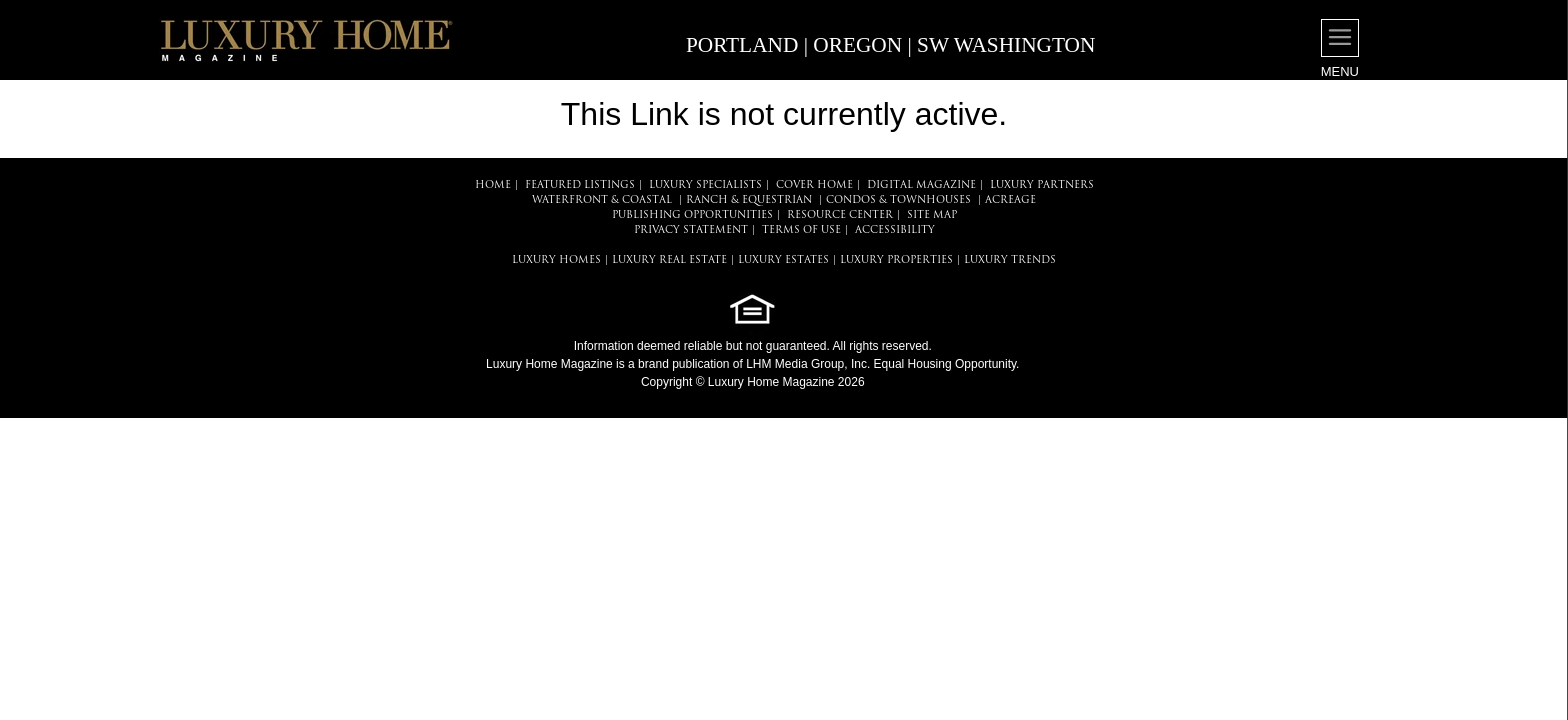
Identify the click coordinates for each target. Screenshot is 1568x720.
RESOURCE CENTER (840, 215)
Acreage (1010, 200)
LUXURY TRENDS (1010, 260)
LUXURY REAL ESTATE (669, 260)
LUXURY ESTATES (783, 260)
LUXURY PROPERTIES (896, 260)
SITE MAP (932, 215)
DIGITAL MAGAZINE (921, 185)
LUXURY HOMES (556, 260)
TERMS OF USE (801, 230)
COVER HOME (814, 185)
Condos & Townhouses (898, 200)
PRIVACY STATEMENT (691, 230)
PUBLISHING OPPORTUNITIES (692, 215)
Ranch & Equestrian (749, 200)
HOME (493, 185)
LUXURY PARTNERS (1042, 185)
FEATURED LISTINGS (580, 185)
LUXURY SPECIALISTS (705, 185)
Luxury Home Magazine (549, 364)
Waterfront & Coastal (602, 200)
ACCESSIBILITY (895, 230)
